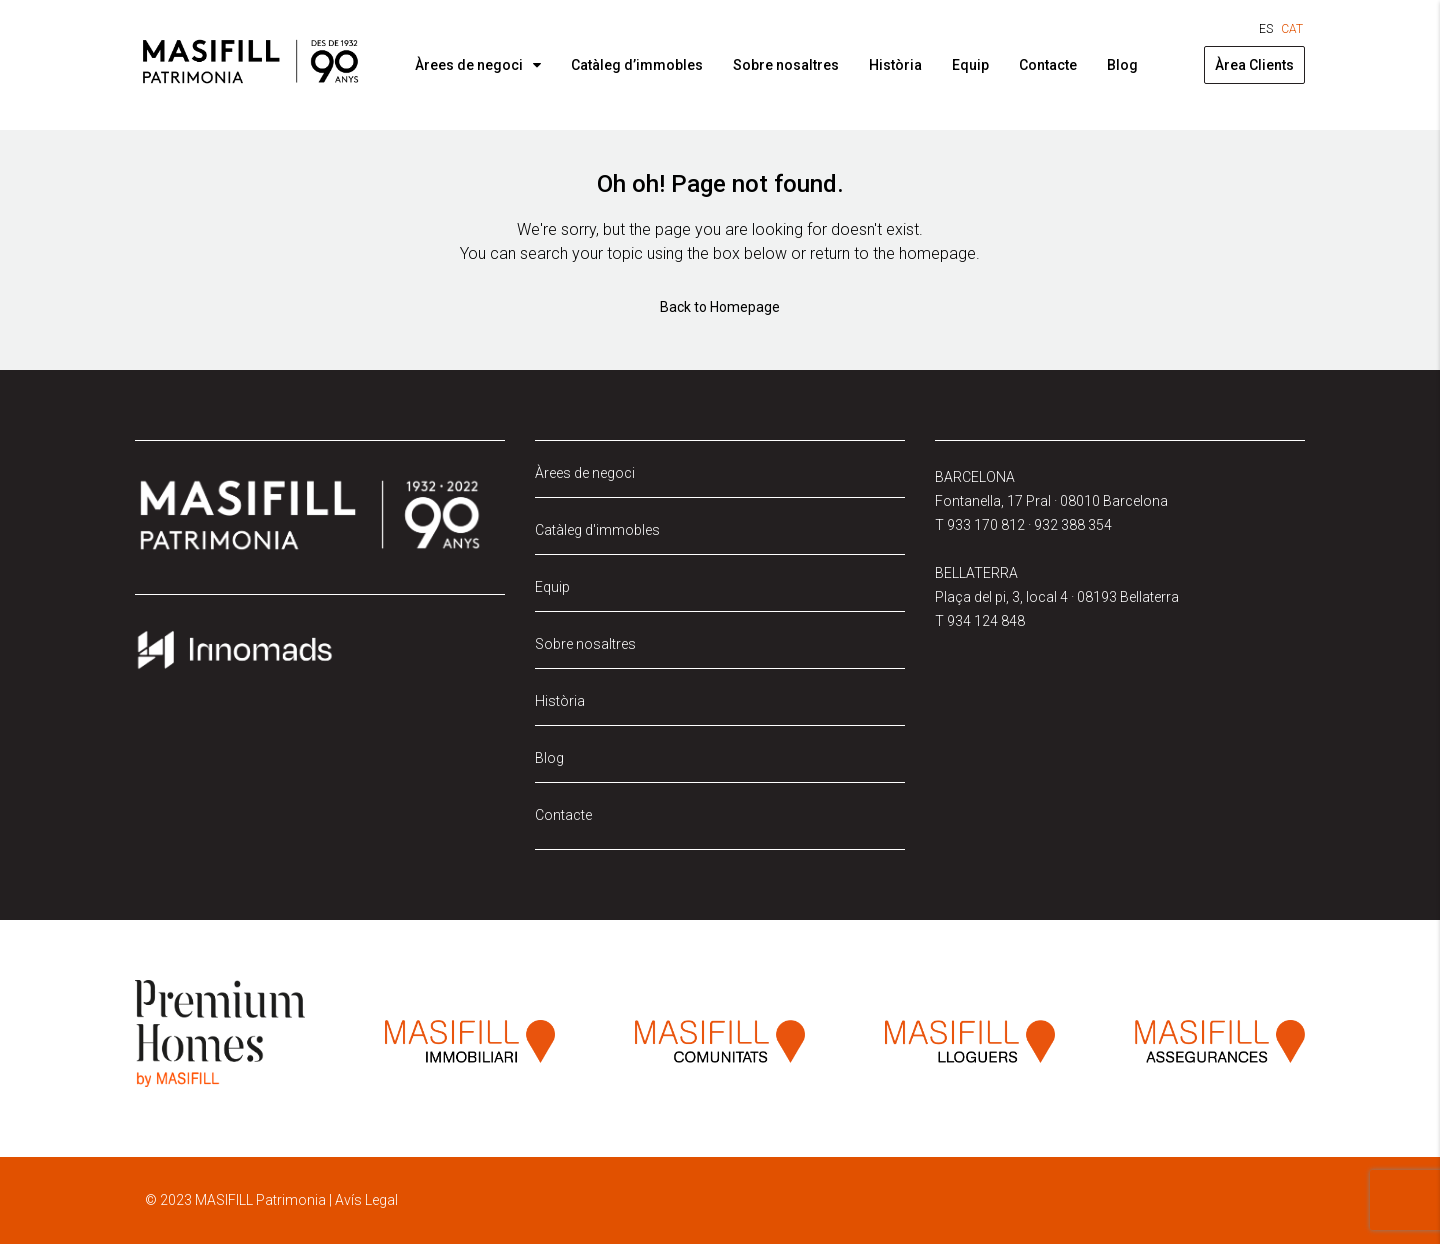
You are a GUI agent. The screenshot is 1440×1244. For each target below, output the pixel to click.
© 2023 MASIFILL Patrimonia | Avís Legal (271, 1200)
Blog (1122, 65)
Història (895, 65)
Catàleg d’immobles (637, 65)
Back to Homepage (720, 307)
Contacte (1048, 65)
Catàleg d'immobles (597, 530)
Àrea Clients (1254, 65)
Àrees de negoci (469, 65)
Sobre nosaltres (786, 65)
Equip (970, 65)
